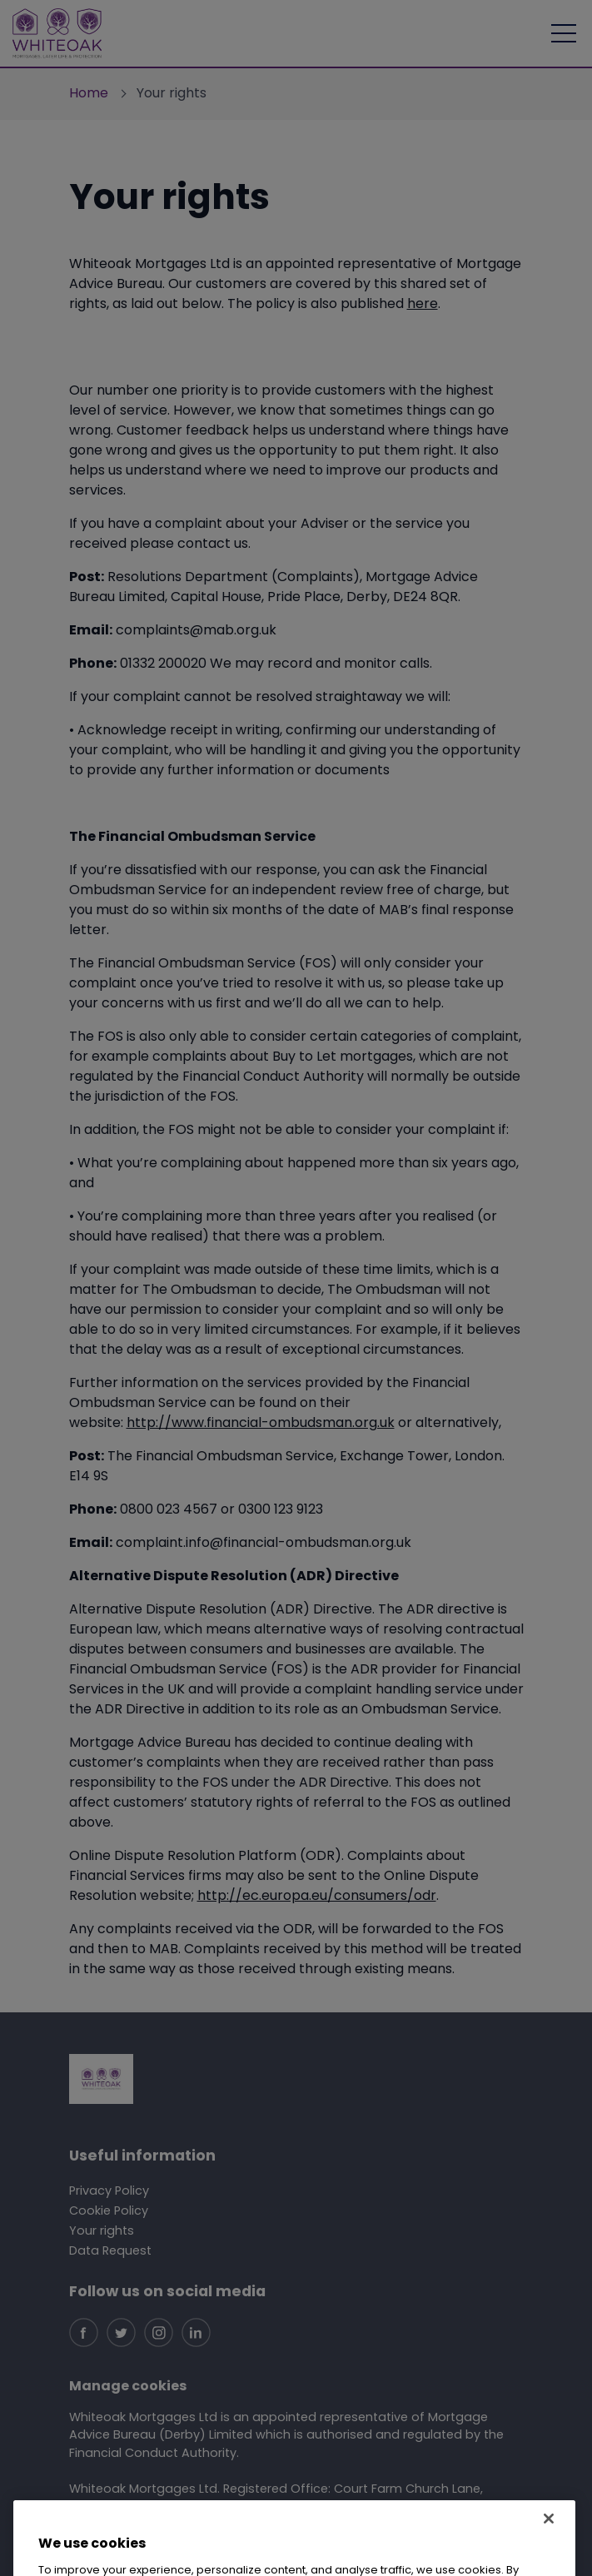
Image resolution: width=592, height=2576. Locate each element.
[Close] (548, 2537)
